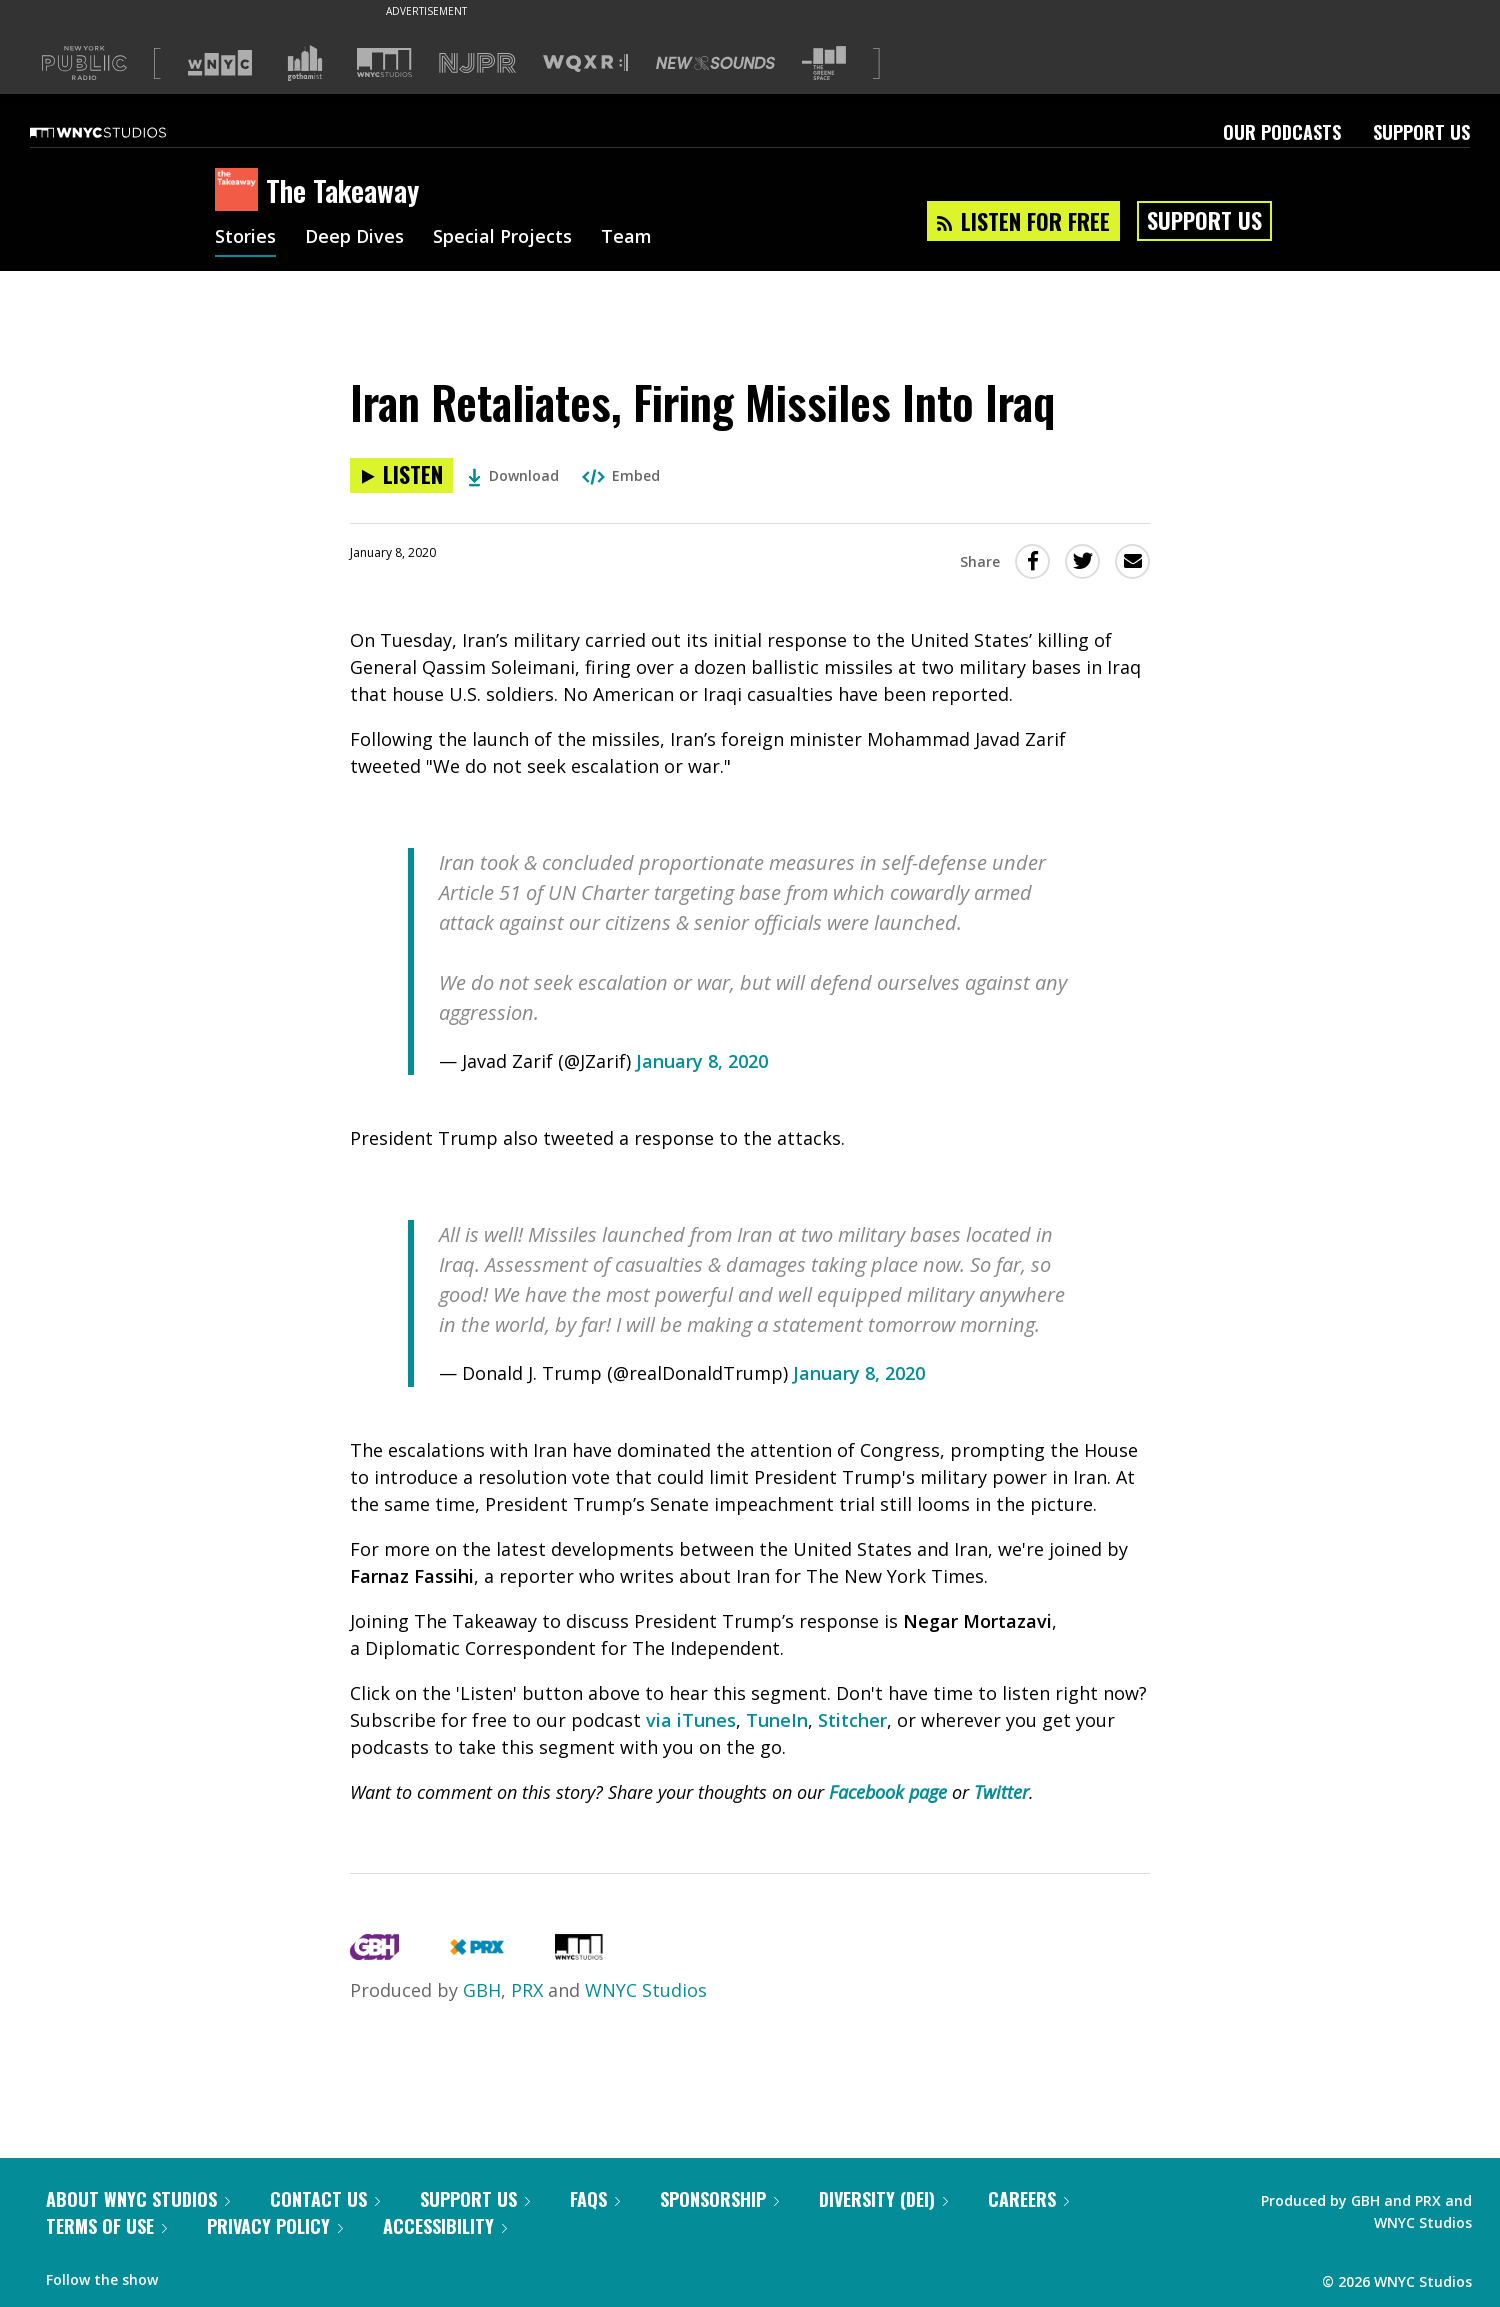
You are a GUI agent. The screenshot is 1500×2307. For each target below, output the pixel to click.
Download (513, 475)
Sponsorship (719, 2199)
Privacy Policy (275, 2226)
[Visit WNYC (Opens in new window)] (220, 63)
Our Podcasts (1282, 132)
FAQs (595, 2199)
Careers (1028, 2199)
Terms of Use (106, 2226)
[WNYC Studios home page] (123, 132)
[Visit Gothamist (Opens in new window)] (305, 63)
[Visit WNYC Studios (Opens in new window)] (384, 62)
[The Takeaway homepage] (240, 191)
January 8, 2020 (702, 1061)
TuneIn (777, 1720)
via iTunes (691, 1720)
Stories (245, 238)
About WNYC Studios (138, 2199)
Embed (621, 475)
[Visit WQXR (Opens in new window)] (585, 63)
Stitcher (852, 1720)
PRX (527, 1990)
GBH (482, 1990)
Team (626, 238)
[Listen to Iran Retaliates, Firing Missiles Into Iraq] (401, 475)
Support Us (1421, 132)
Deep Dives (354, 238)
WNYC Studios (646, 1990)
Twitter (1001, 1792)
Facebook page (888, 1792)
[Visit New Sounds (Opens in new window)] (715, 63)
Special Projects (502, 238)
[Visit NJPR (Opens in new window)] (477, 63)
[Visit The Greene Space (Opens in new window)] (824, 63)
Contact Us (325, 2199)
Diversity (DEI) (883, 2199)
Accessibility (445, 2226)
